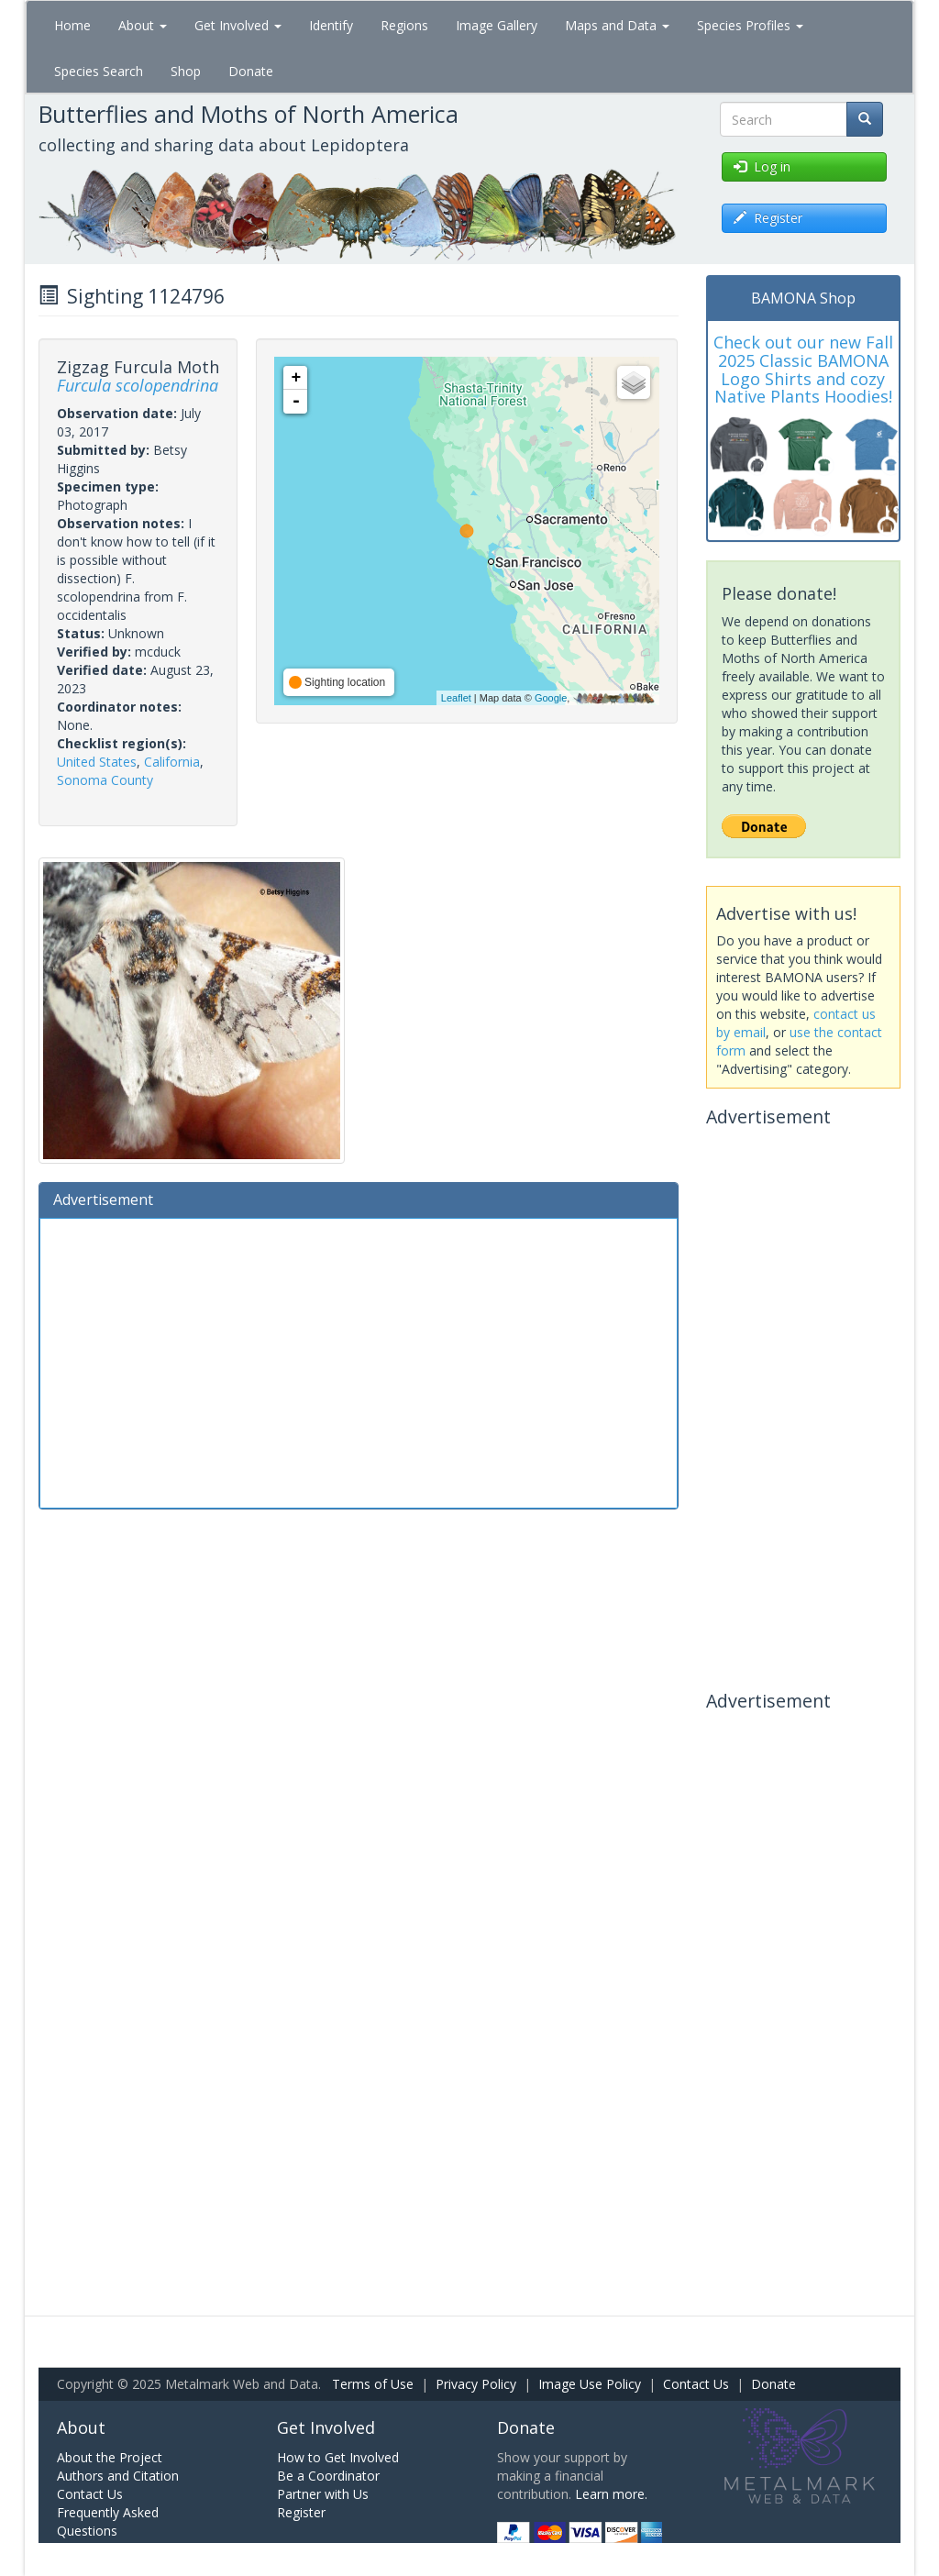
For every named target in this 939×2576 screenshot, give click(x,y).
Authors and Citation (118, 2475)
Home (72, 25)
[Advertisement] (358, 1361)
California (172, 761)
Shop (186, 71)
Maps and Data (617, 25)
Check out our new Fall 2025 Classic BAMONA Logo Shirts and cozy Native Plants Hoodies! (803, 369)
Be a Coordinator (328, 2475)
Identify (331, 25)
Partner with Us (323, 2494)
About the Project (109, 2457)
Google (551, 697)
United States (97, 761)
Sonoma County (105, 780)
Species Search (98, 71)
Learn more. (611, 2494)
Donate (250, 71)
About (142, 25)
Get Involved (238, 25)
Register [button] (768, 218)
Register (301, 2512)
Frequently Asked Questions (108, 2521)
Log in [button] (762, 166)
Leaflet (456, 697)
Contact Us (696, 2384)
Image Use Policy (589, 2384)
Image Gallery (496, 25)
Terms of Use (373, 2384)
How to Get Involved (338, 2457)
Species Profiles (750, 25)
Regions (404, 25)
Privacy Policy (476, 2384)
